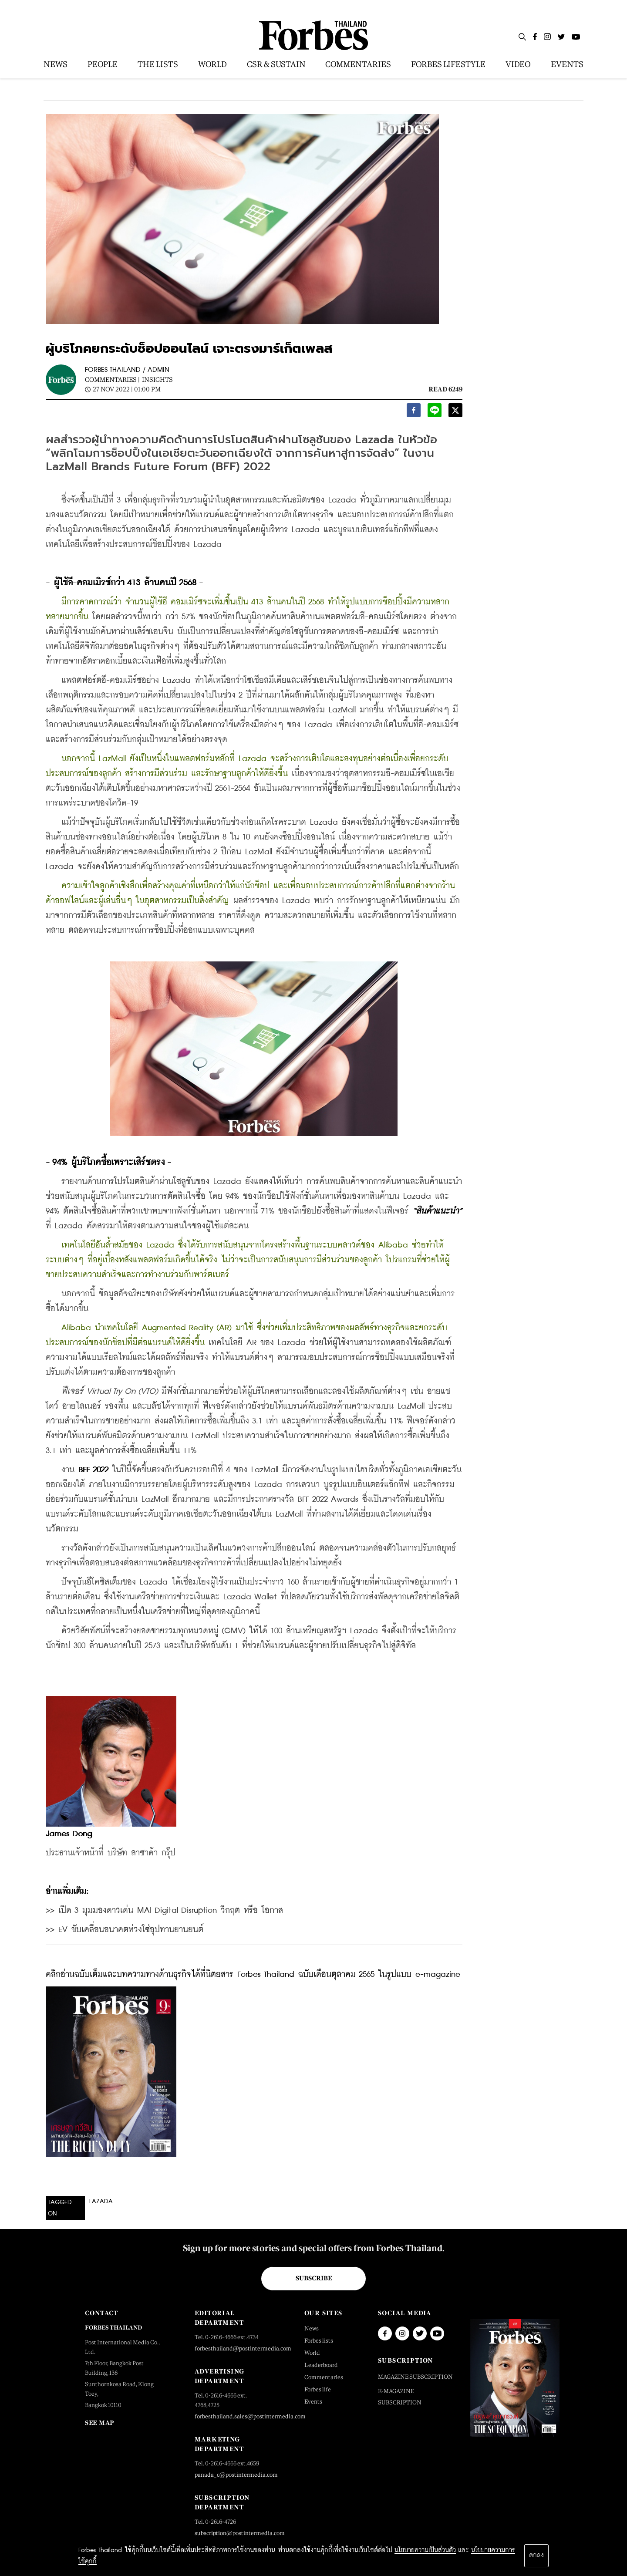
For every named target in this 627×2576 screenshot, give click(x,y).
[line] (435, 412)
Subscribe (314, 2278)
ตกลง (536, 2555)
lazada (101, 2201)
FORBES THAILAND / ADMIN (127, 370)
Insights (157, 379)
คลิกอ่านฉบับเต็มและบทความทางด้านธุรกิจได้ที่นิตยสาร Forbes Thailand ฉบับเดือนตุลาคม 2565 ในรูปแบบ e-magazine (253, 1974)
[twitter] (455, 412)
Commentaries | (112, 379)
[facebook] (414, 412)
